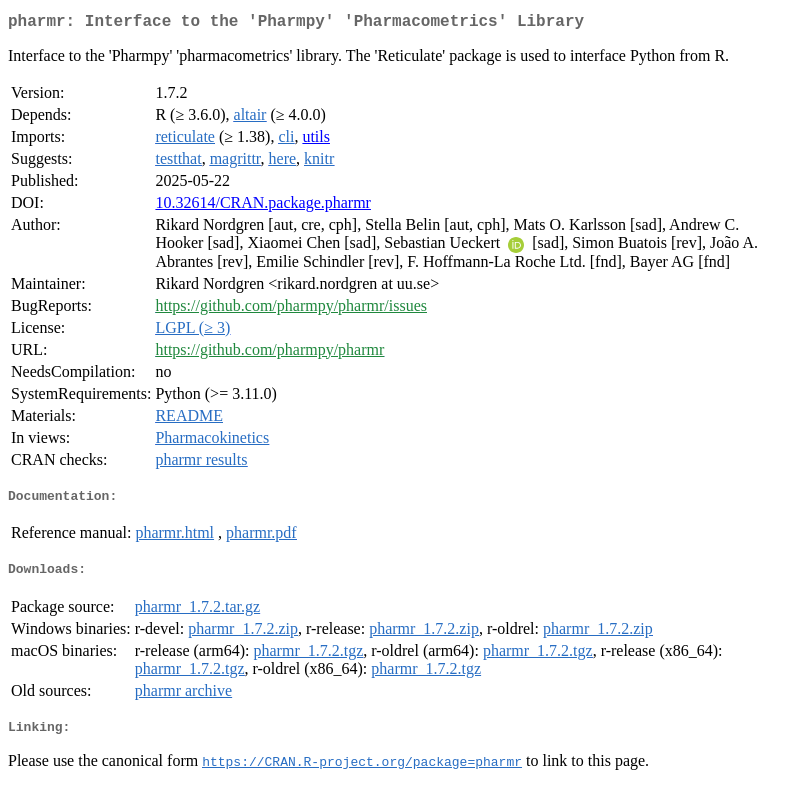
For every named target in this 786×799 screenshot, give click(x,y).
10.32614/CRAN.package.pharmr (263, 206)
